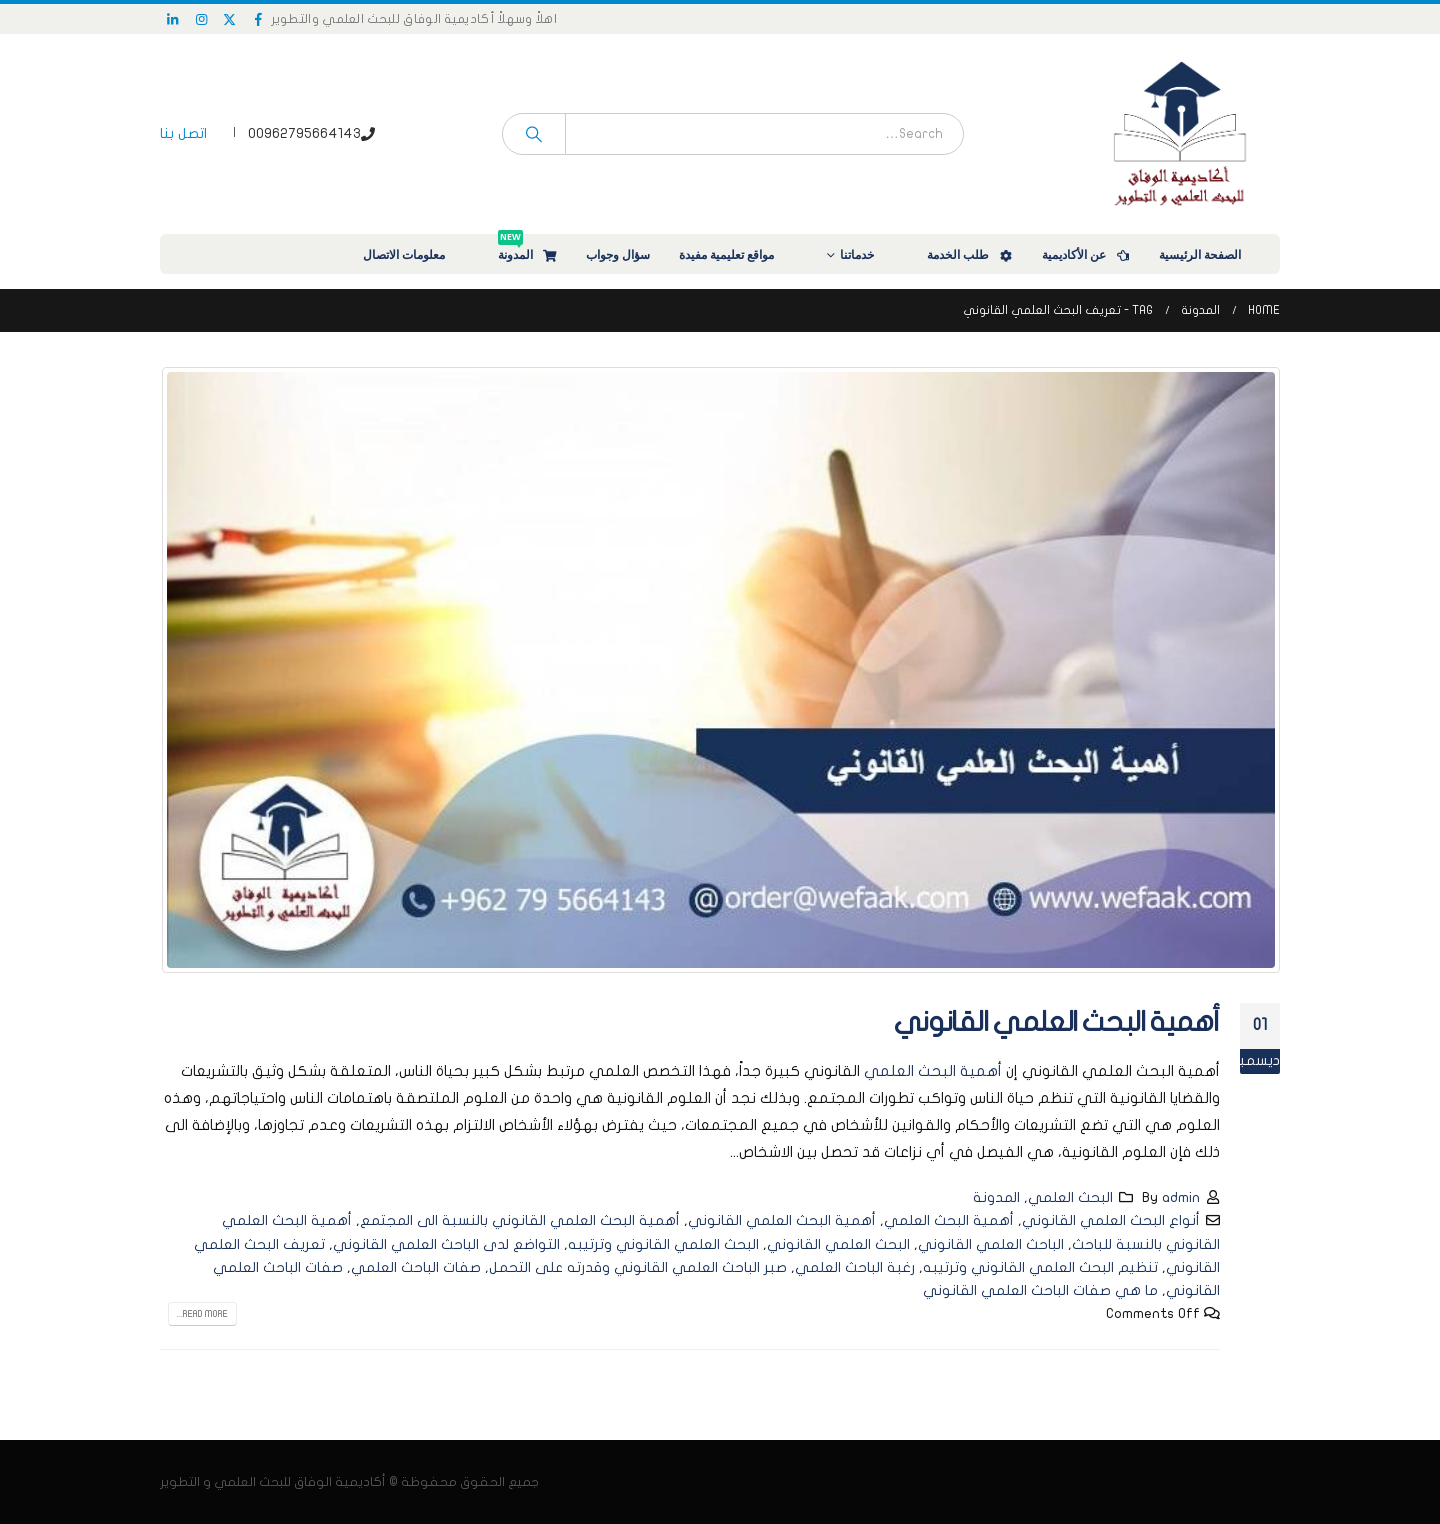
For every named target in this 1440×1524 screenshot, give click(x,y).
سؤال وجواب (618, 254)
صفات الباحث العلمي (416, 1267)
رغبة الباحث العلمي (855, 1267)
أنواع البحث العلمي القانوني (1111, 1220)
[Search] (534, 134)
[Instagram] (202, 19)
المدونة (528, 248)
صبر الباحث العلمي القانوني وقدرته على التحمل (638, 1267)
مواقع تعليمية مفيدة (739, 254)
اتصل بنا (183, 133)
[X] (230, 19)
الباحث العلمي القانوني (991, 1244)
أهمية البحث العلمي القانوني (1057, 1022)
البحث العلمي (1070, 1197)
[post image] (720, 670)
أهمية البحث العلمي (933, 1071)
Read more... (202, 1314)
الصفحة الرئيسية (1213, 254)
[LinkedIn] (173, 19)
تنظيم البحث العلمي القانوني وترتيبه (1040, 1267)
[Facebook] (259, 19)
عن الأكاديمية (1087, 254)
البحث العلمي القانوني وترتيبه (663, 1244)
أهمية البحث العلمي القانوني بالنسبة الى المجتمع (520, 1220)
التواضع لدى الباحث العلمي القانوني (446, 1244)
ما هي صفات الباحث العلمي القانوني (1040, 1290)
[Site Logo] (1180, 134)
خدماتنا (870, 254)
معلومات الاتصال (417, 254)
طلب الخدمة (971, 254)
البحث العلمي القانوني (838, 1244)
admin (1181, 1197)
